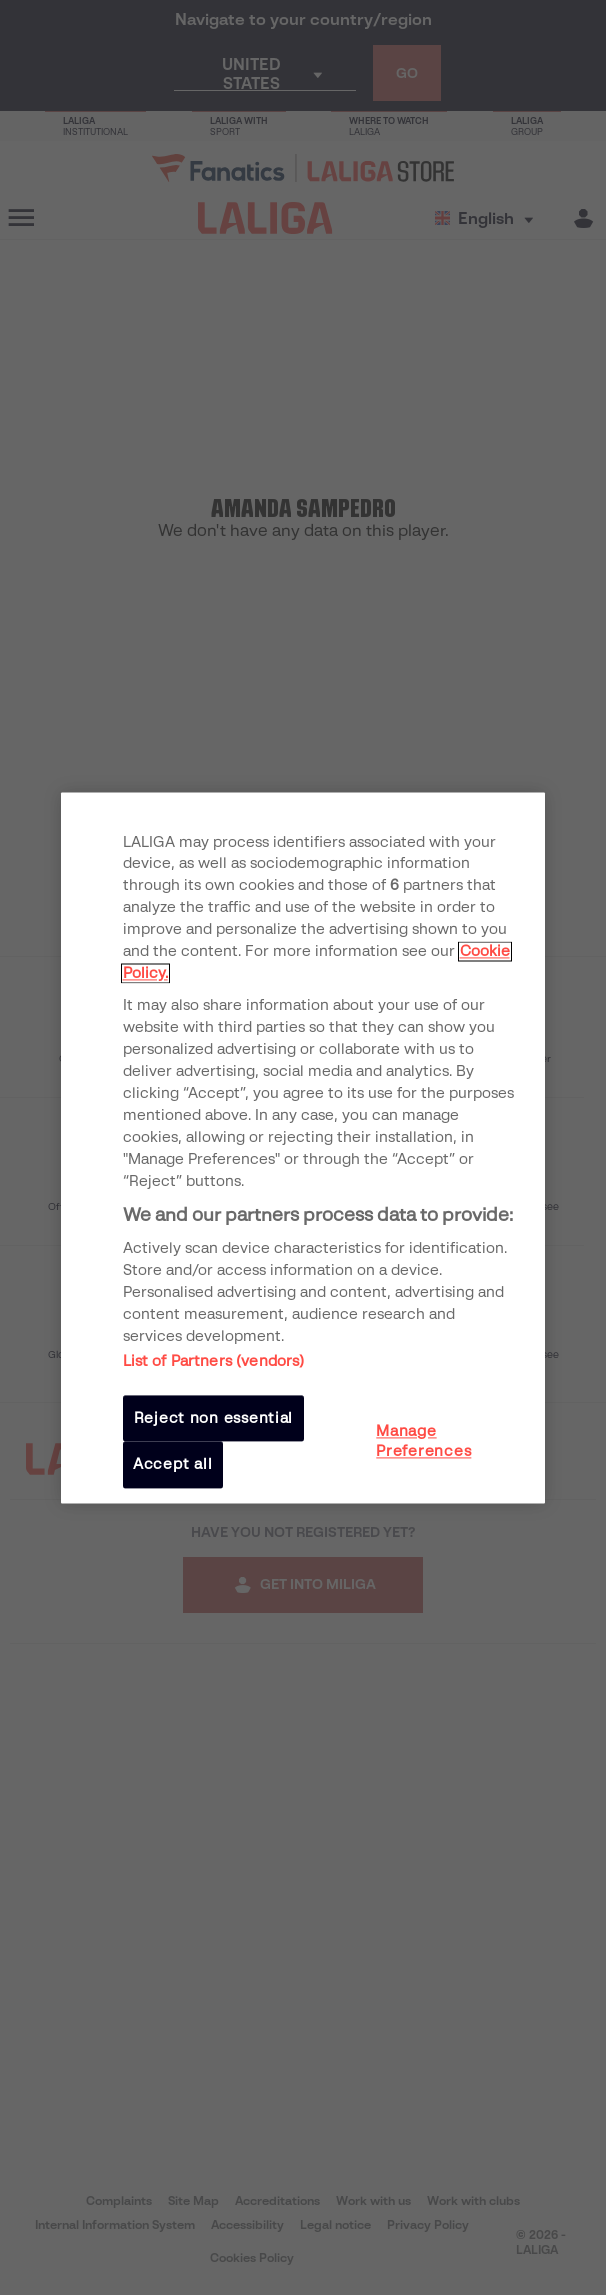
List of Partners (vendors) (214, 1361)
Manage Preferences (423, 1441)
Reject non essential (214, 1418)
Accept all (172, 1465)
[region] (303, 1147)
